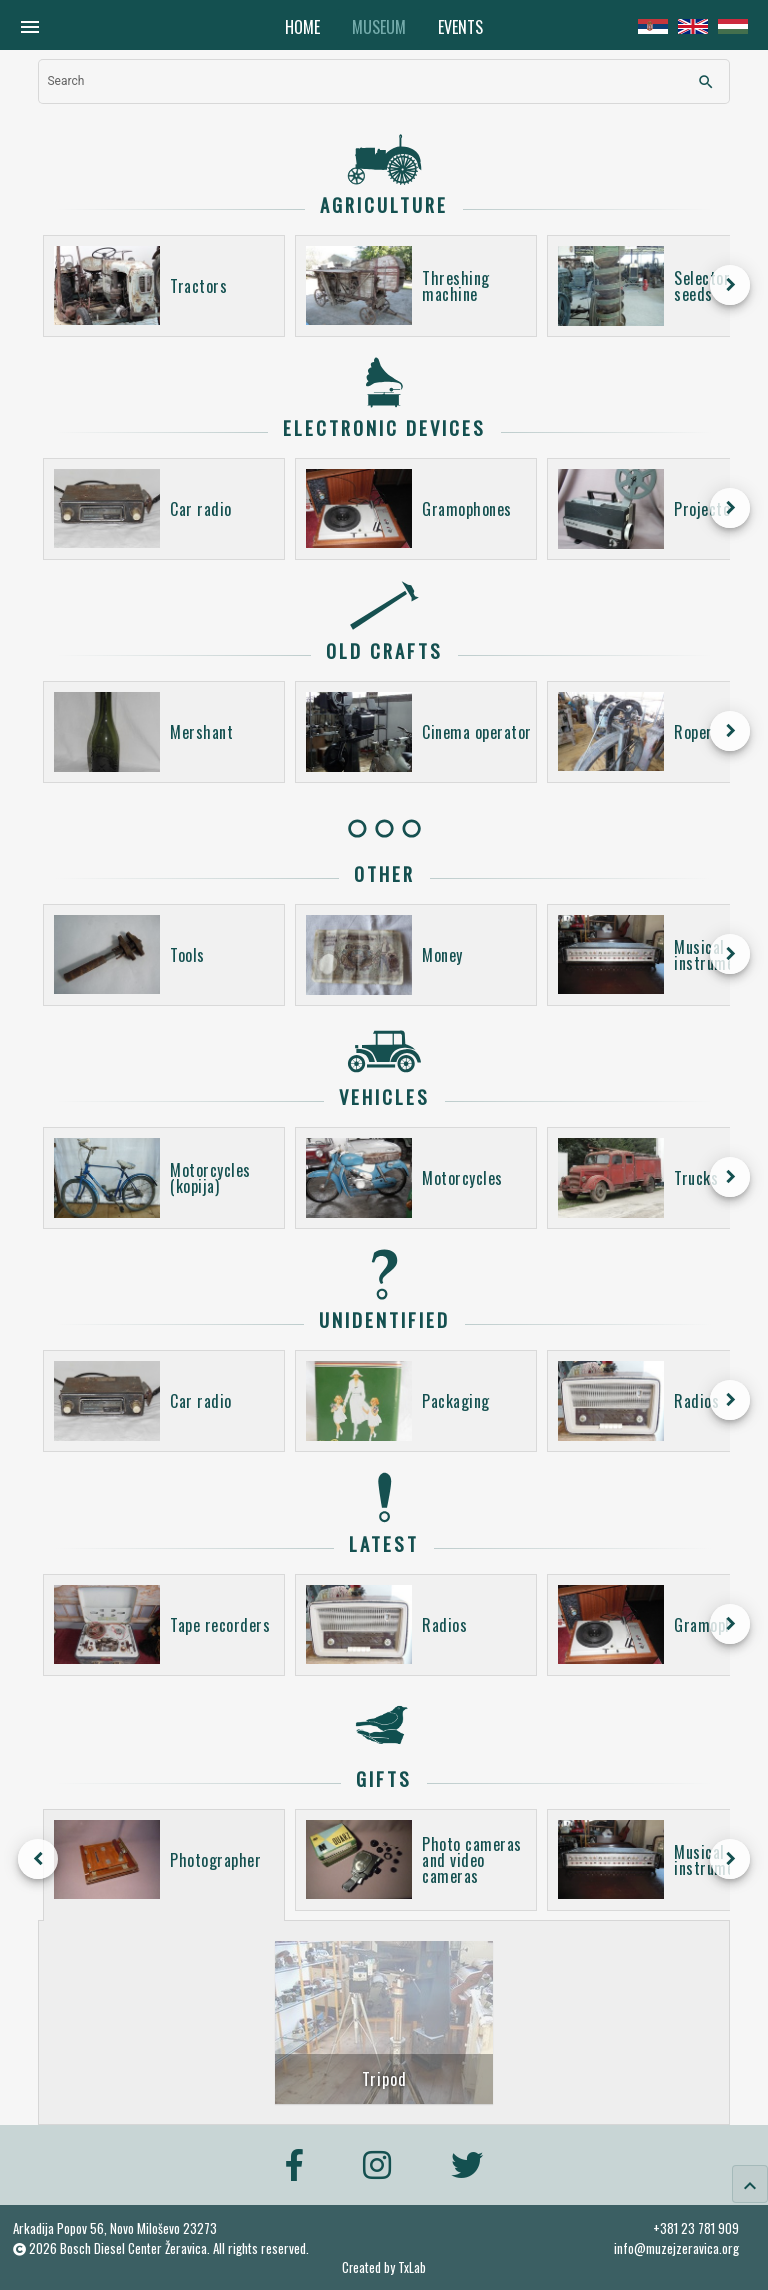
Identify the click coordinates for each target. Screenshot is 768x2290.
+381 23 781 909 (696, 2228)
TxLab (412, 2267)
